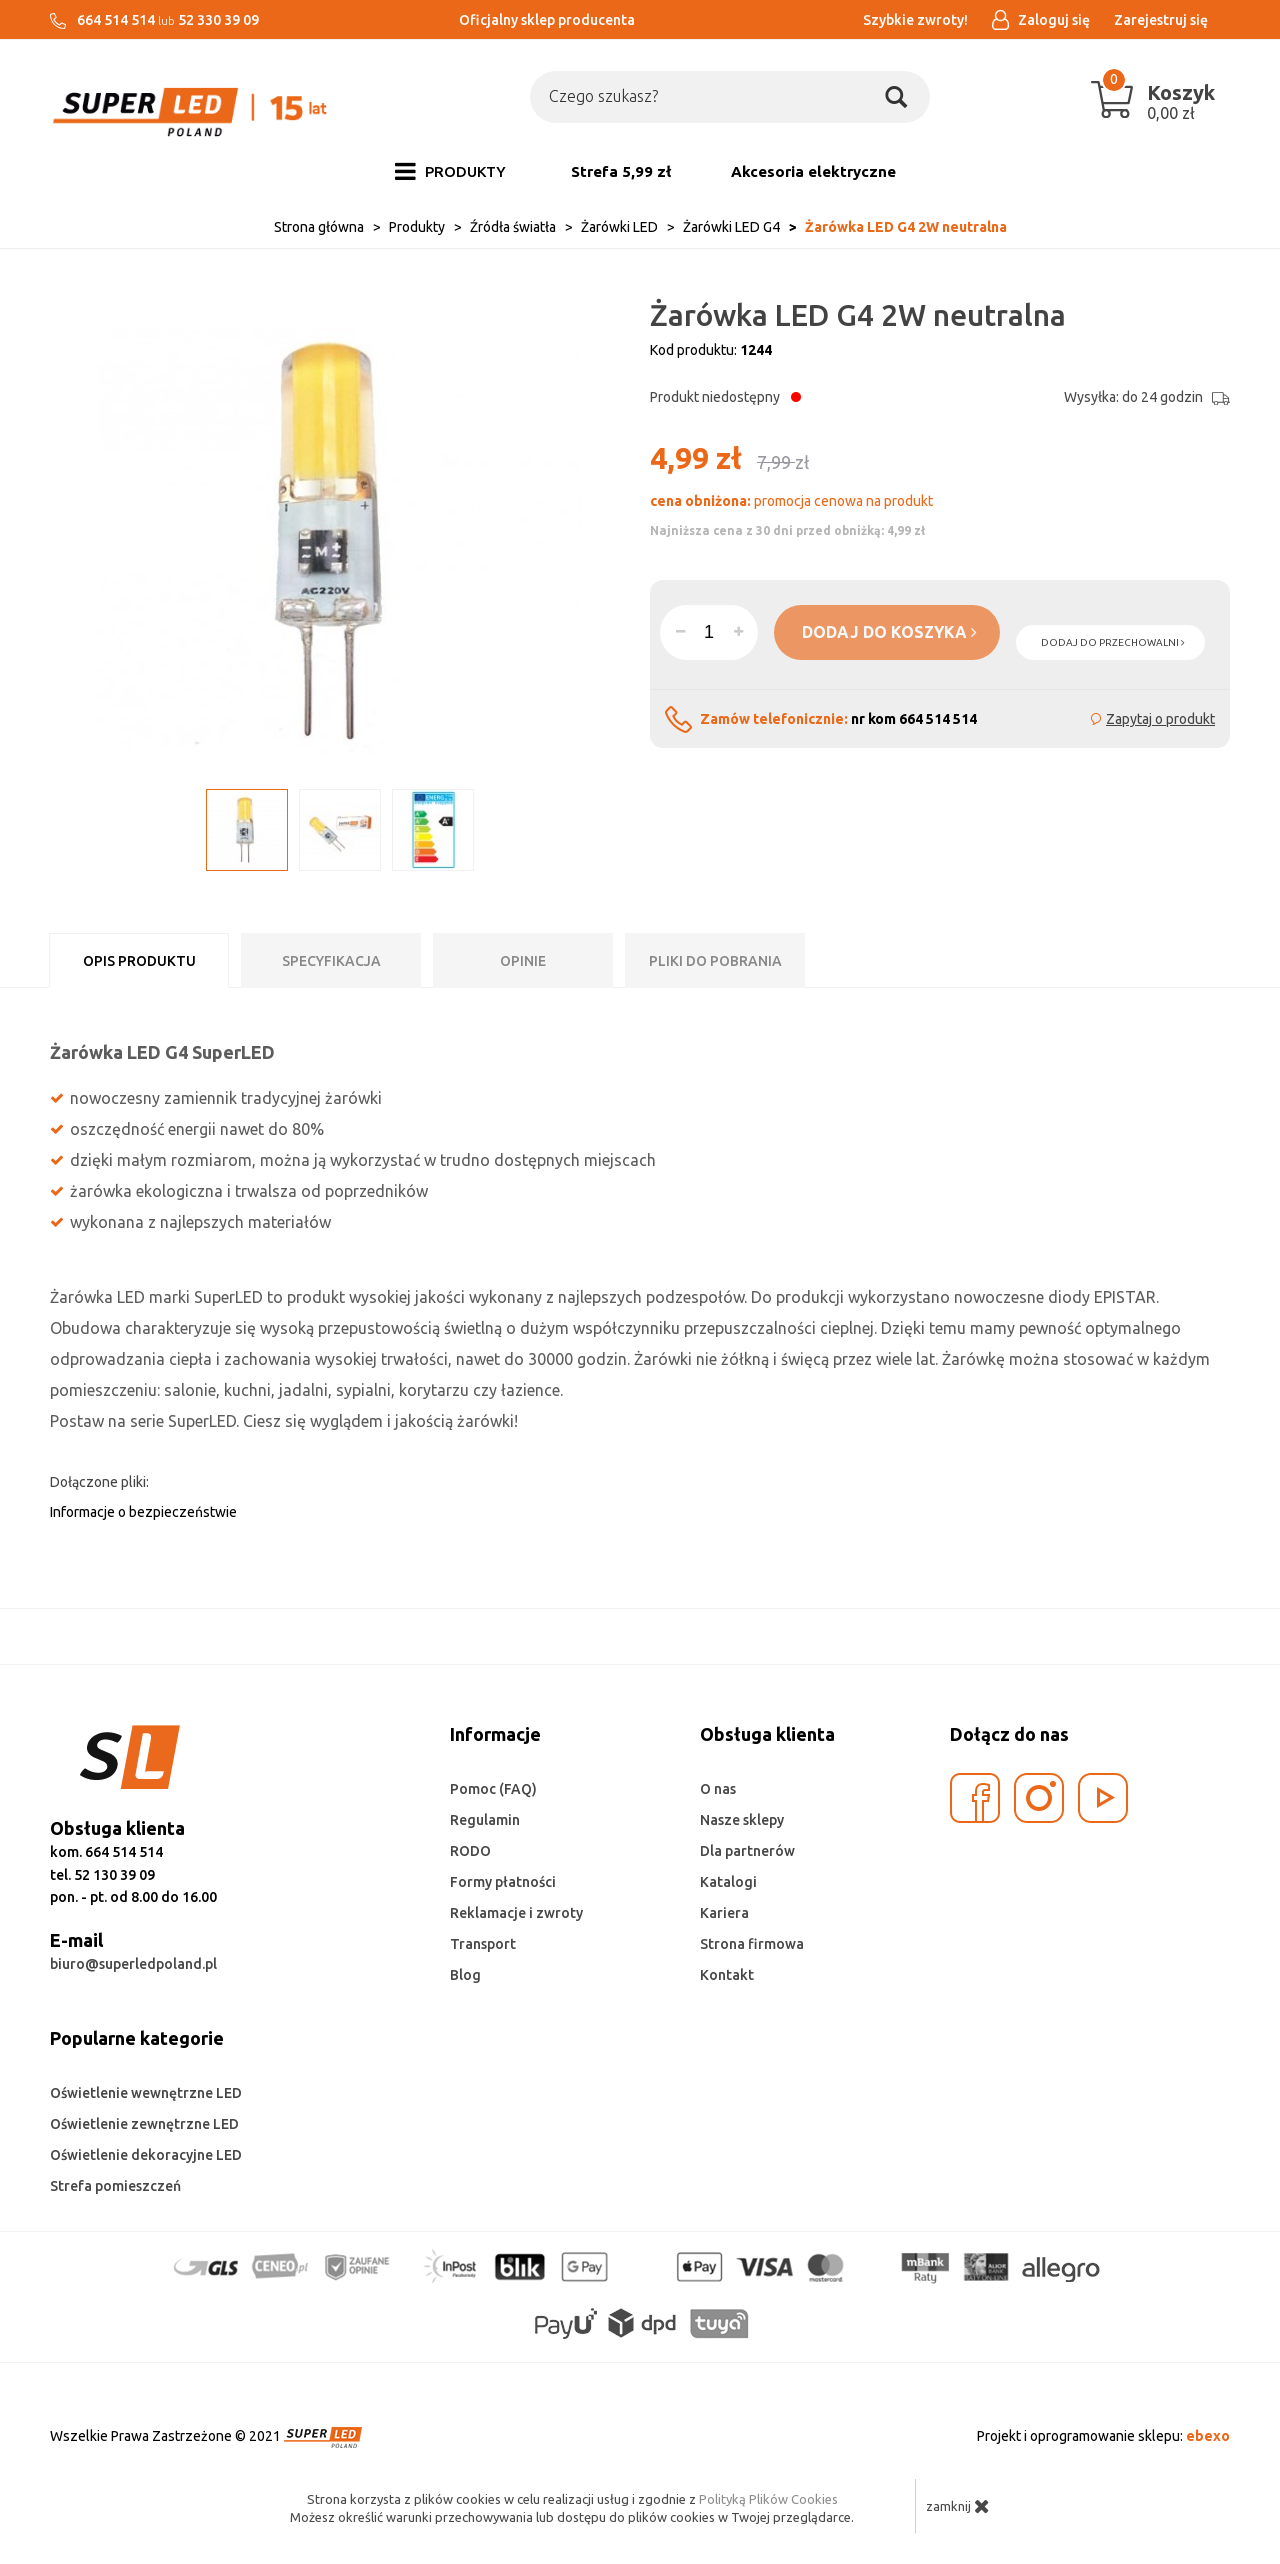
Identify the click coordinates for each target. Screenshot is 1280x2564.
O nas (718, 1789)
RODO (470, 1851)
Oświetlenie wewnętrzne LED (146, 2093)
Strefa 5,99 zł (621, 171)
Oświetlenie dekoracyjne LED (146, 2155)
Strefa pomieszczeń (115, 2186)
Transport (483, 1944)
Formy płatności (503, 1882)
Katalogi (728, 1882)
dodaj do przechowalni (1113, 642)
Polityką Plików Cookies (768, 2499)
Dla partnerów (747, 1851)
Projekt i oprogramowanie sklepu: (1103, 2436)
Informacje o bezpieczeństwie (143, 1512)
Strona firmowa (752, 1944)
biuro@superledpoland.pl (133, 1964)
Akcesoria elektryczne (813, 171)
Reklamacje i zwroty (516, 1913)
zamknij (958, 2506)
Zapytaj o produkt (1160, 719)
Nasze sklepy (742, 1820)
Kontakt (727, 1975)
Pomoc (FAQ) (493, 1789)
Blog (465, 1975)
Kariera (724, 1913)
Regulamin (485, 1820)
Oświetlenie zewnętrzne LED (144, 2124)
